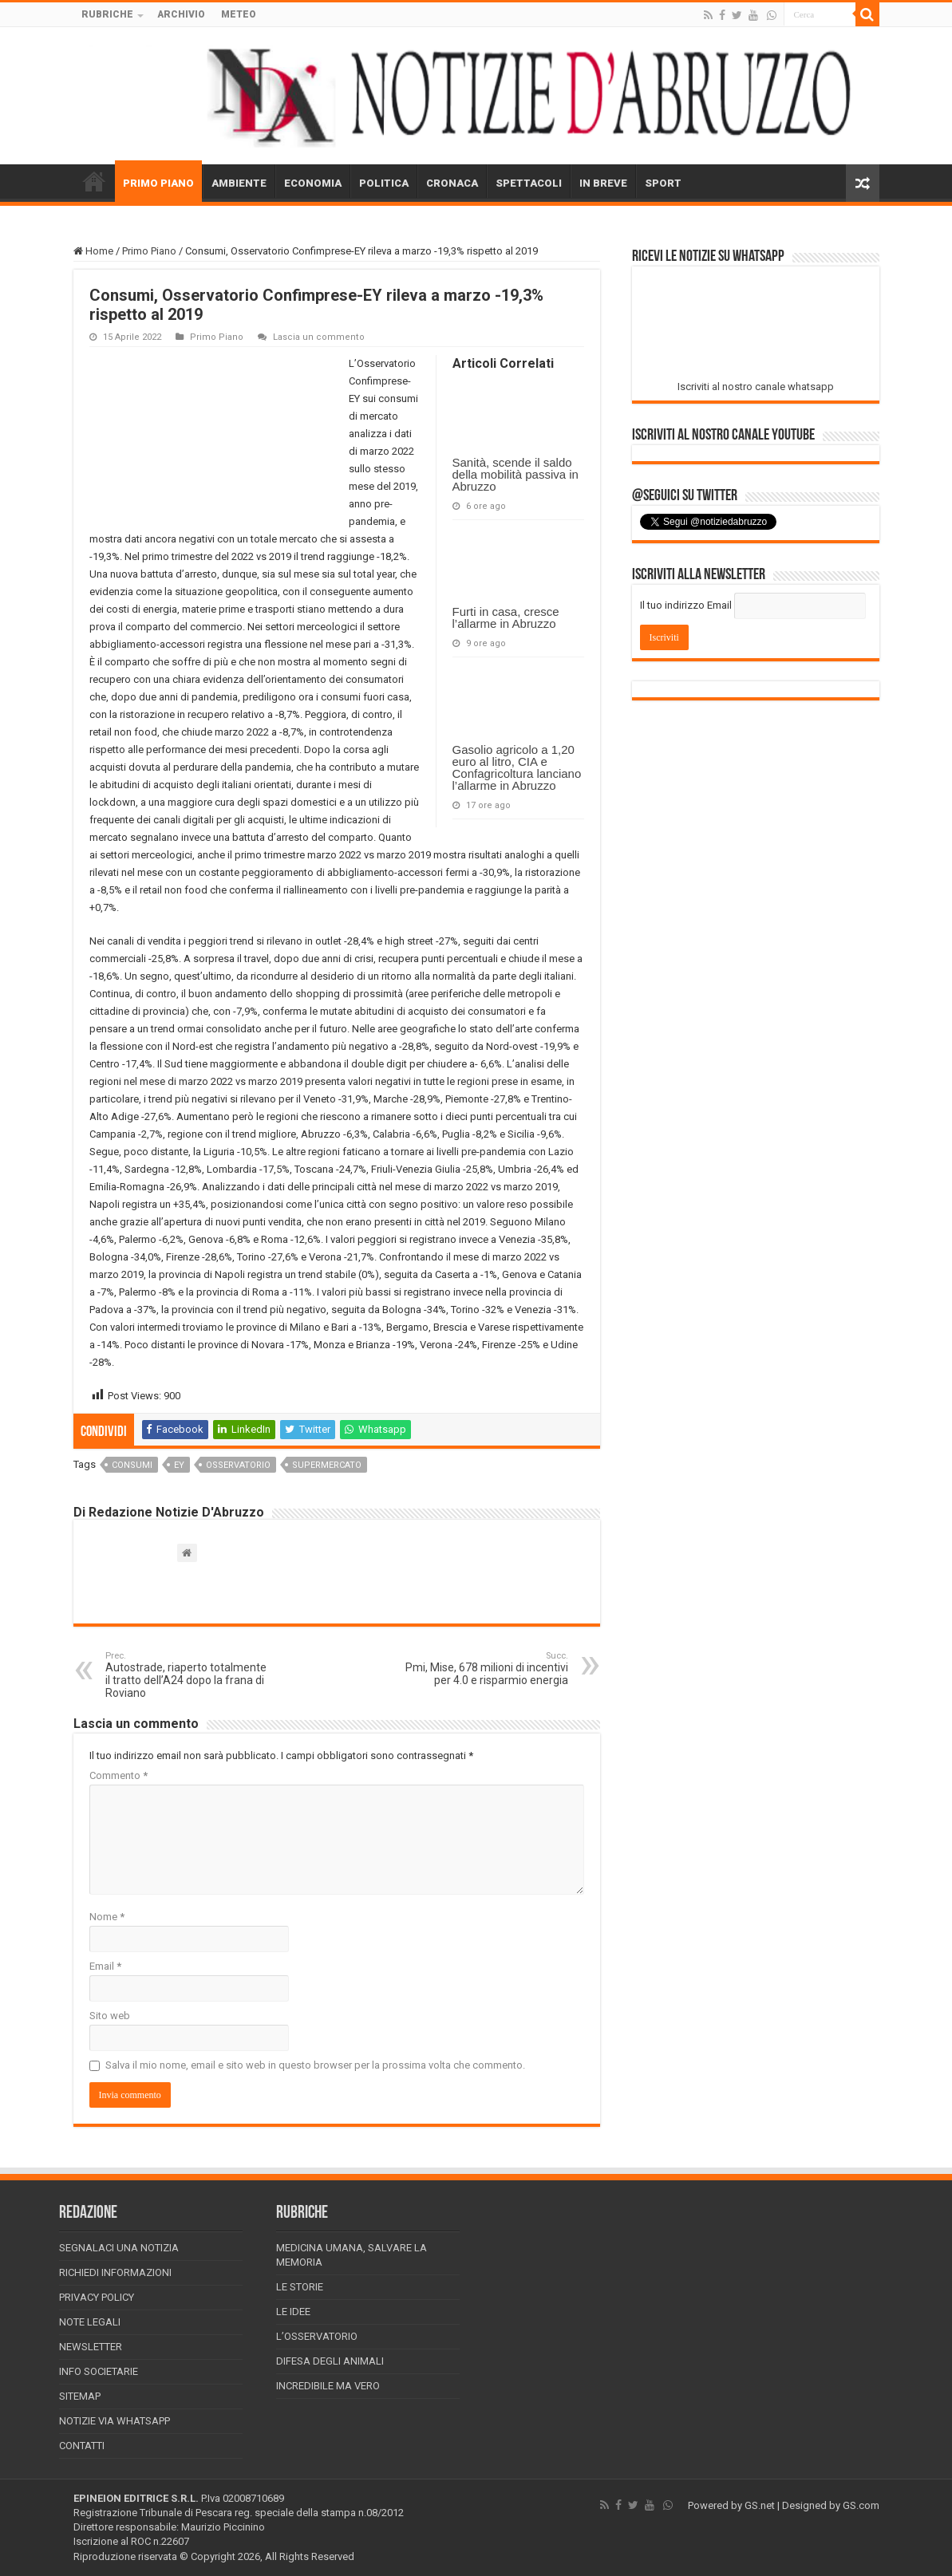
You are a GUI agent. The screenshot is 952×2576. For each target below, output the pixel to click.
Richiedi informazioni (115, 2272)
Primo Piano (149, 251)
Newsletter (90, 2347)
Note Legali (89, 2322)
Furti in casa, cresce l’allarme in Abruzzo (505, 617)
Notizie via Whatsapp (114, 2421)
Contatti (82, 2446)
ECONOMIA (313, 183)
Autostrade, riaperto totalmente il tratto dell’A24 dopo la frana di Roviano (187, 1675)
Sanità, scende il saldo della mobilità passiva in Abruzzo (515, 474)
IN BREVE (603, 183)
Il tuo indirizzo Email (686, 605)
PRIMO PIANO (158, 183)
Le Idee (293, 2312)
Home (93, 251)
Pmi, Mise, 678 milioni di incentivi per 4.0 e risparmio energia (486, 1668)
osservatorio (238, 1465)
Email (105, 1966)
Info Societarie (98, 2371)
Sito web (109, 2016)
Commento (118, 1775)
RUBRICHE (107, 14)
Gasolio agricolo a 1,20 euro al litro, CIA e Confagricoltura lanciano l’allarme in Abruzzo (517, 767)
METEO (238, 14)
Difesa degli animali (330, 2361)
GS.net (760, 2505)
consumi (132, 1465)
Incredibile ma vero (328, 2386)
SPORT (663, 183)
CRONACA (452, 183)
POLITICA (384, 183)
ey (179, 1465)
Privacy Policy (96, 2297)
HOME (94, 181)
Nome (106, 1917)
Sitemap (80, 2396)
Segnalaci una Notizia (119, 2248)
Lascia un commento (319, 337)
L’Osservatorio (316, 2336)
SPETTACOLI (529, 183)
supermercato (326, 1465)
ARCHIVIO (181, 14)
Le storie (299, 2287)
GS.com (861, 2505)
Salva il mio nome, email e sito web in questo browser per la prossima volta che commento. (315, 2065)
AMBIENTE (239, 183)
